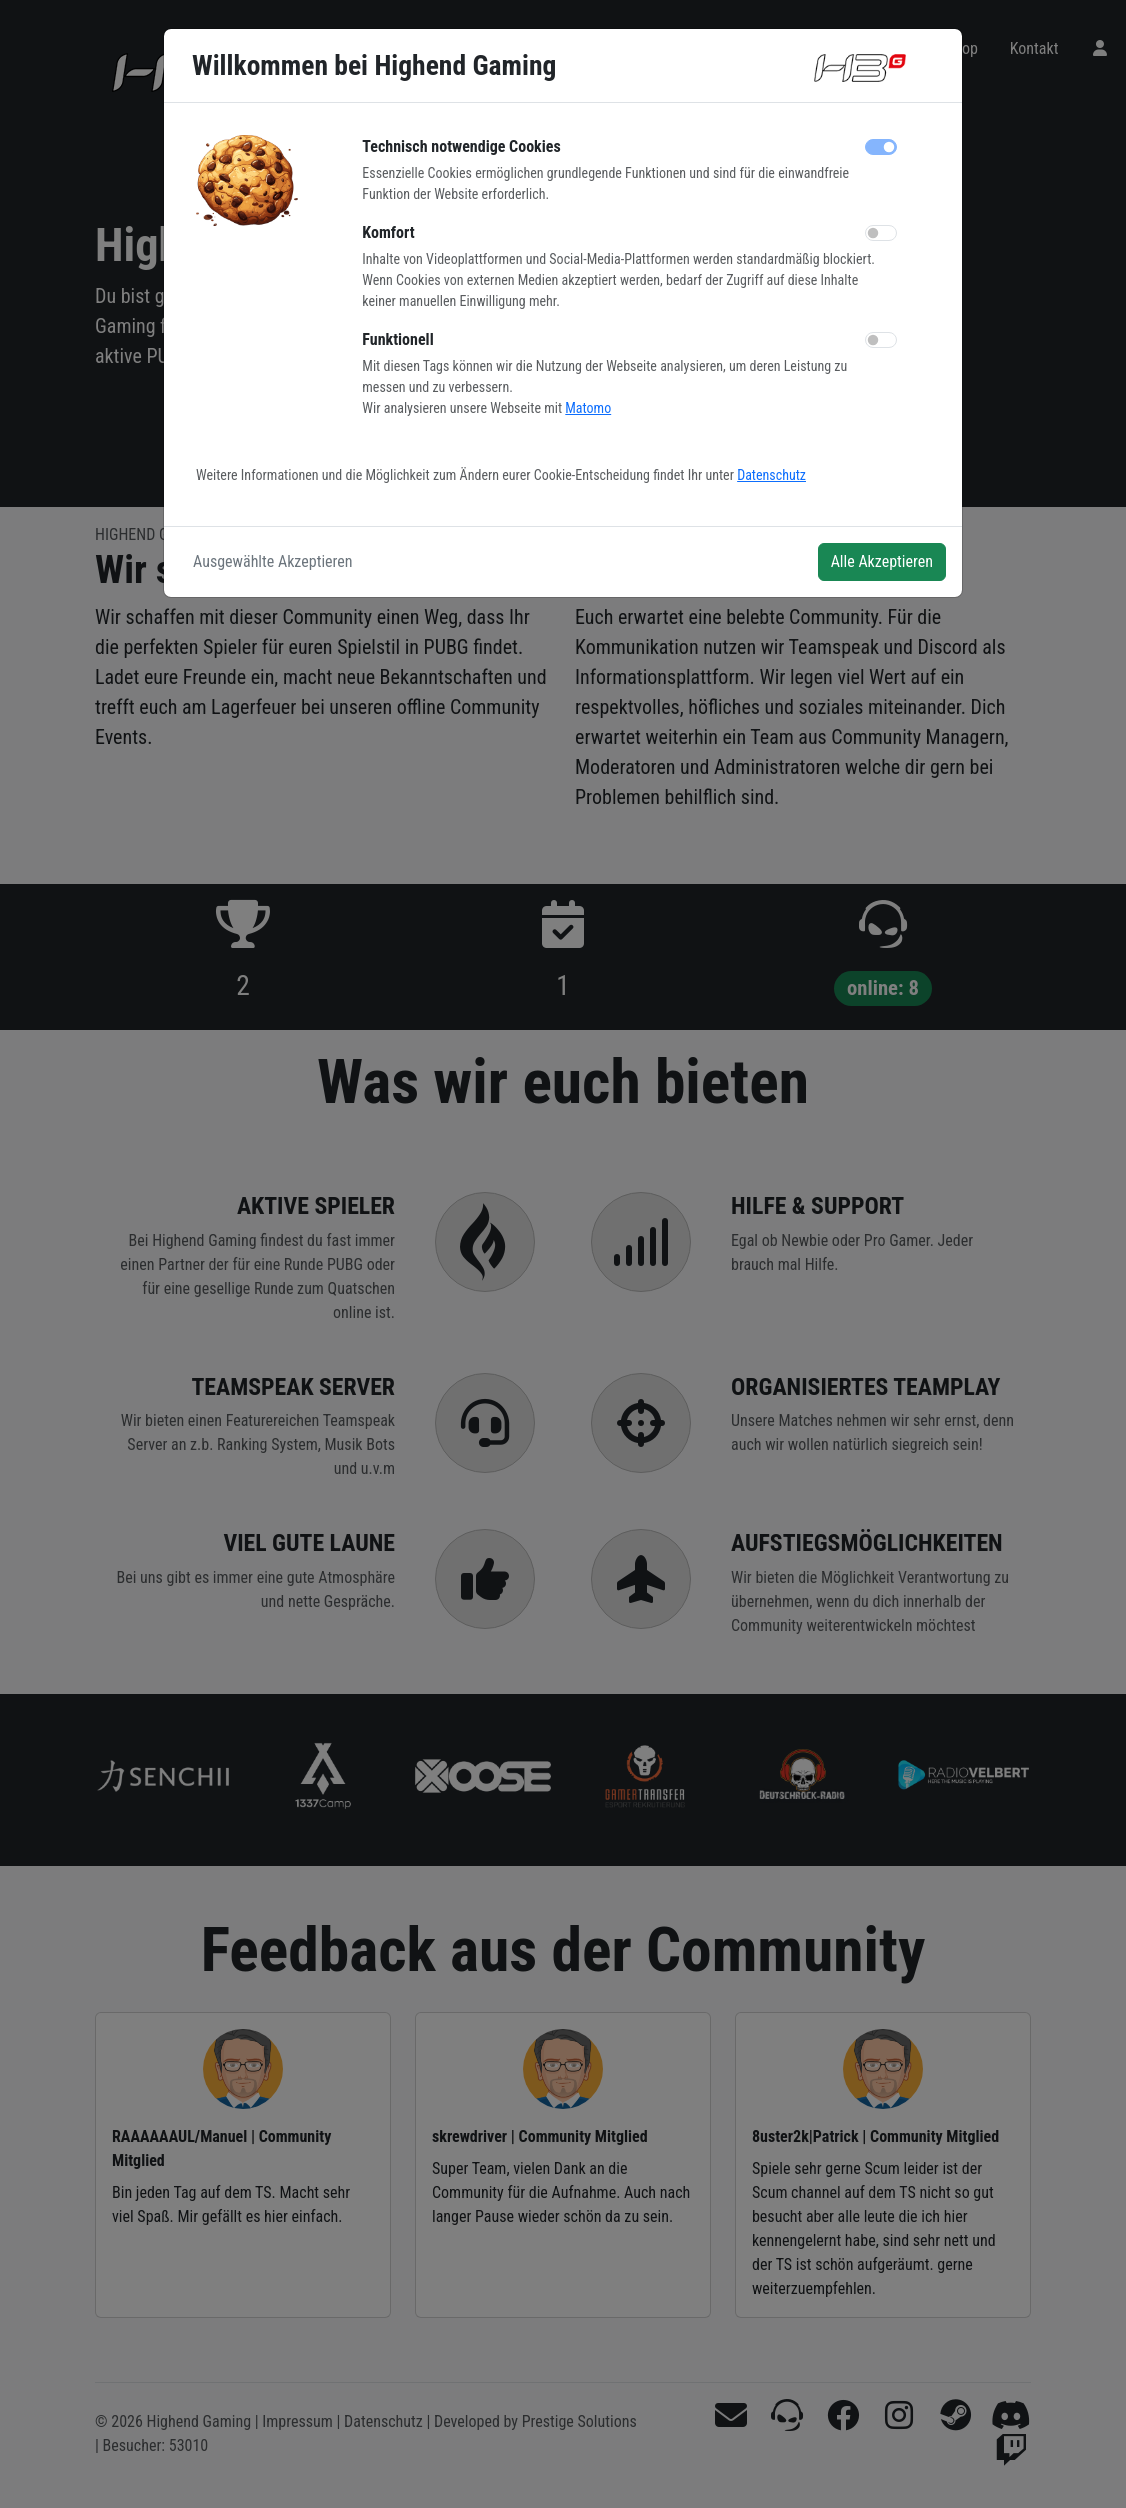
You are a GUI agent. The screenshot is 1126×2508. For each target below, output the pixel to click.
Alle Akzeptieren (882, 561)
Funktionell (397, 339)
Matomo (588, 408)
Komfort (388, 232)
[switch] (881, 233)
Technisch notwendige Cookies (461, 146)
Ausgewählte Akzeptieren (273, 561)
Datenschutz (771, 475)
